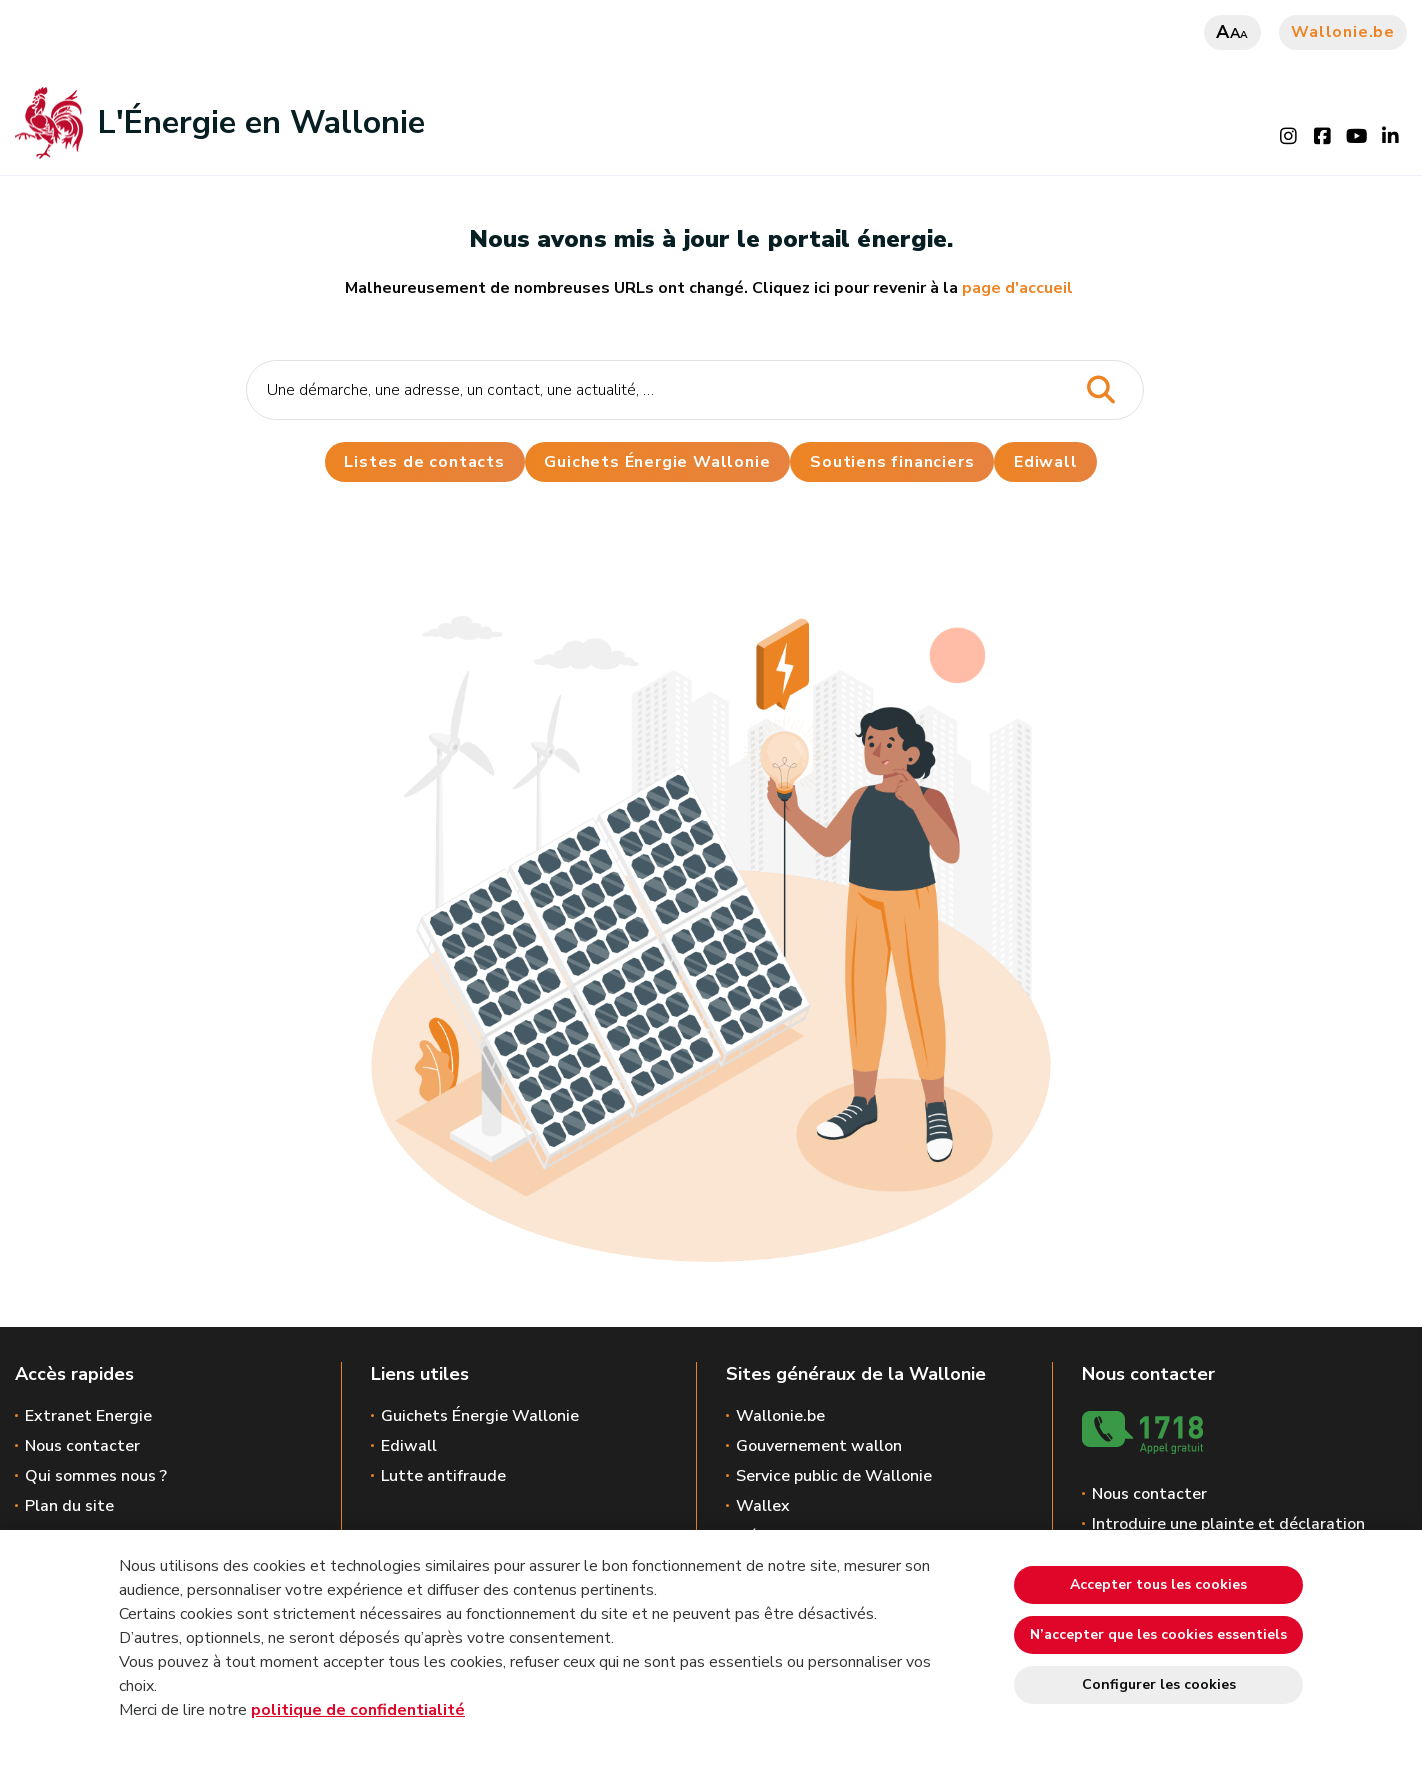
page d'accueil (1017, 288)
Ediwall (409, 1446)
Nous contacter (82, 1446)
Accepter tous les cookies (1158, 1584)
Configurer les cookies (1159, 1684)
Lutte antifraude (443, 1476)
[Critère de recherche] (695, 390)
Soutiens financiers (892, 462)
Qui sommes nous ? (96, 1476)
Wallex (763, 1506)
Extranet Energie (88, 1416)
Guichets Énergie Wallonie (657, 462)
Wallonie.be (1343, 32)
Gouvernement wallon (819, 1446)
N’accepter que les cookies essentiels (1158, 1634)
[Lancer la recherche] (1100, 390)
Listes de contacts (424, 462)
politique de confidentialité (358, 1710)
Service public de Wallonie (834, 1476)
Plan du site (69, 1506)
